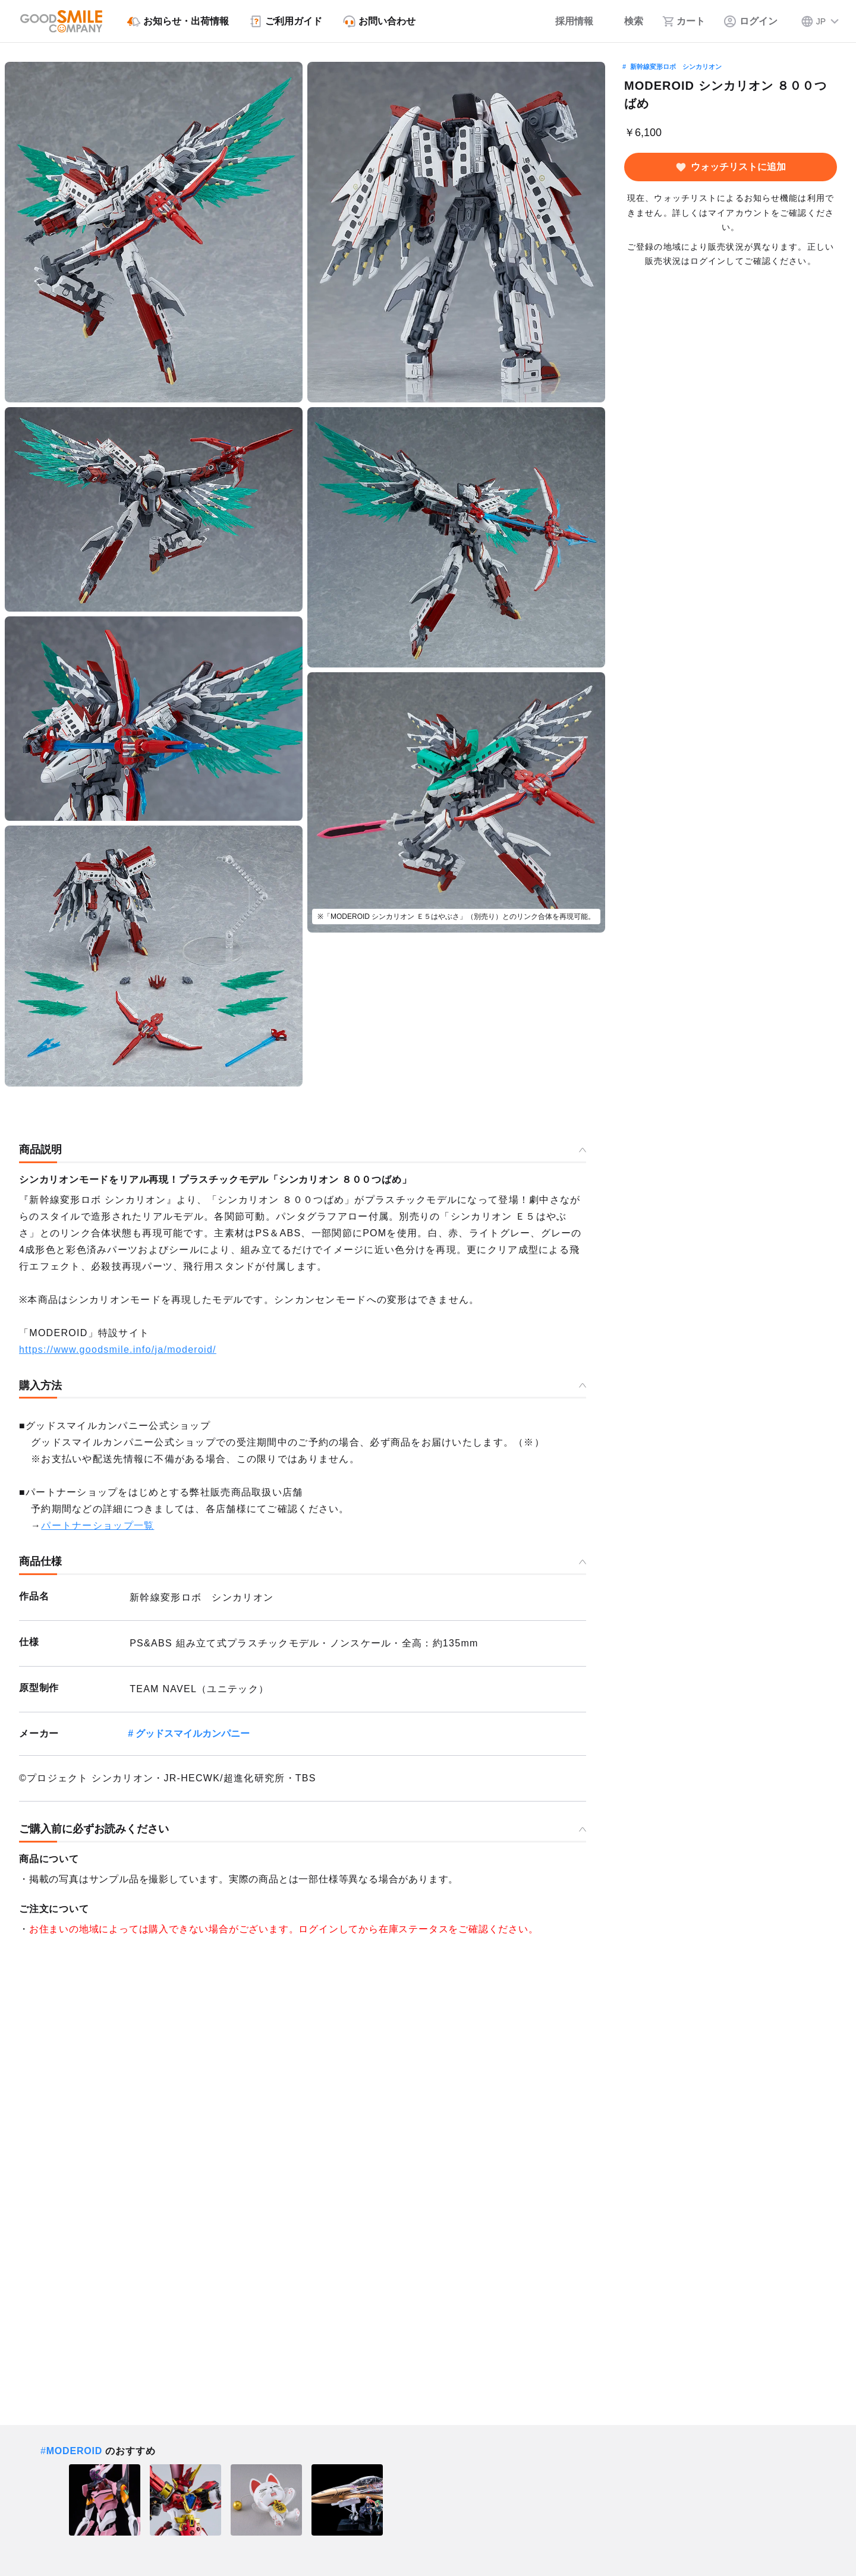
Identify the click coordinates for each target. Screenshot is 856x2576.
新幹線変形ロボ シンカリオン (676, 66)
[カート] (683, 21)
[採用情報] (566, 21)
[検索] (627, 21)
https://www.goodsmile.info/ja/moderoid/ (117, 1349)
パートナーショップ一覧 (97, 1525)
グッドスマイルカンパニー (193, 1733)
